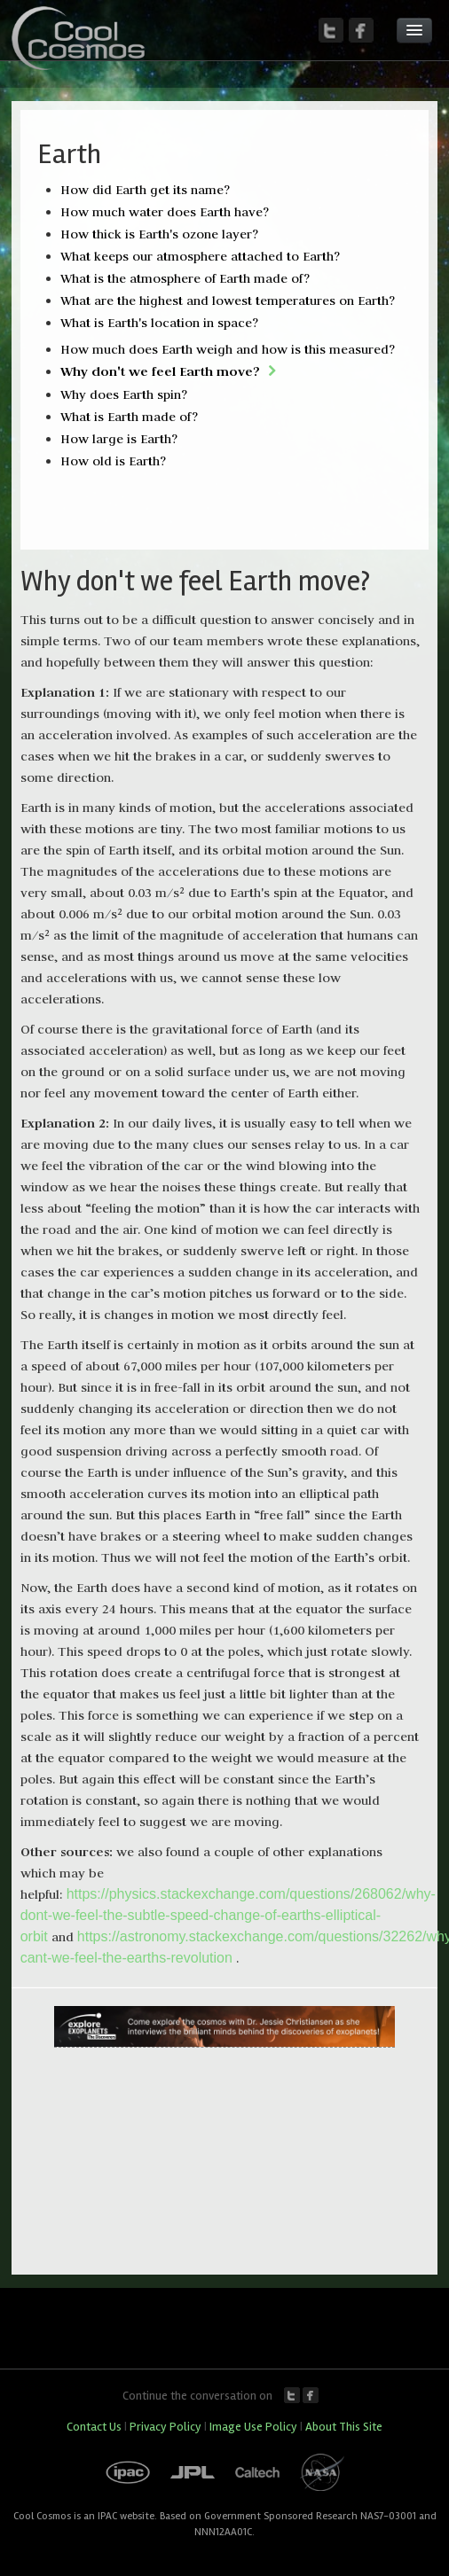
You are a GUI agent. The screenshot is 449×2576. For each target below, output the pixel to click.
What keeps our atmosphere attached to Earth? (200, 256)
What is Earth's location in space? (159, 323)
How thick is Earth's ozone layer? (159, 234)
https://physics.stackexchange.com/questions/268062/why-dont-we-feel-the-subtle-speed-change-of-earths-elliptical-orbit (228, 1915)
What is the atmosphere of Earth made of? (185, 278)
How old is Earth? (113, 461)
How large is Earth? (118, 439)
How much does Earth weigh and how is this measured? (227, 349)
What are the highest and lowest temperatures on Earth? (227, 300)
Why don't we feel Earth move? (160, 371)
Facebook (311, 2395)
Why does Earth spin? (123, 394)
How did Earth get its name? (145, 190)
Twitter (292, 2395)
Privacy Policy (165, 2426)
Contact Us (94, 2426)
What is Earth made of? (129, 417)
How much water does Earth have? (164, 212)
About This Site (343, 2426)
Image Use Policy (253, 2426)
